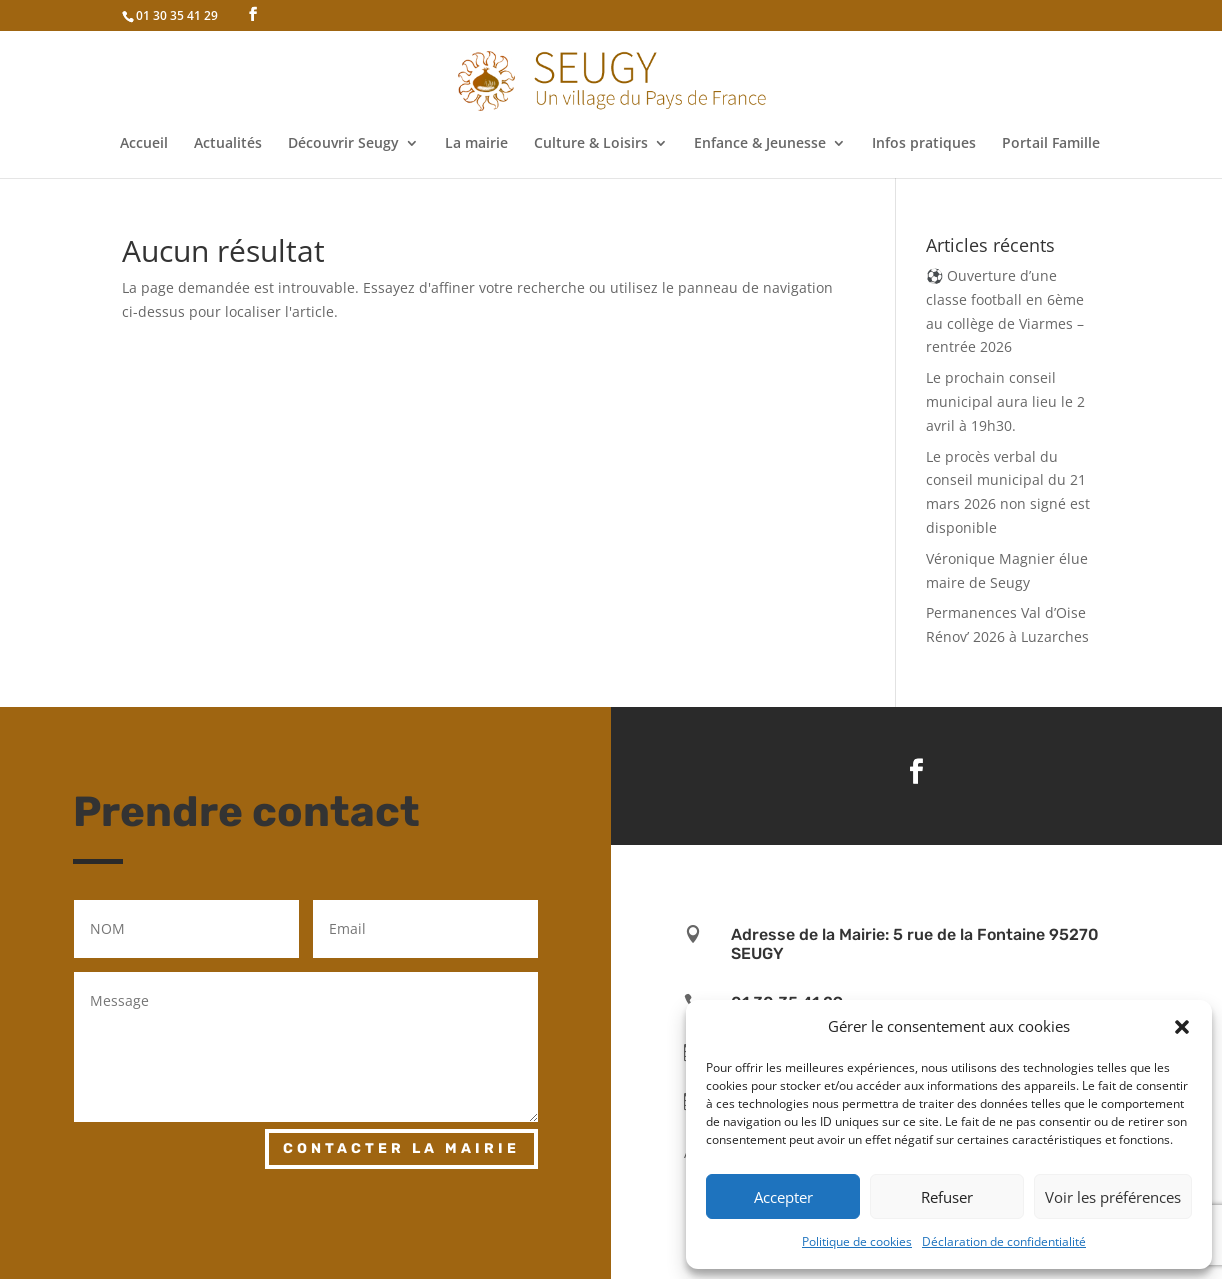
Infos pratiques (924, 144)
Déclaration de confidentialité (1004, 1241)
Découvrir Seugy (343, 144)
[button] (1182, 1027)
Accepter (783, 1197)
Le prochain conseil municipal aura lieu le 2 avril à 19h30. (1005, 401)
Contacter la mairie (401, 1148)
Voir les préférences (1113, 1197)
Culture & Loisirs (591, 144)
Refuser (947, 1197)
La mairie (476, 144)
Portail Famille (1051, 144)
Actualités (228, 144)
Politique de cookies (857, 1241)
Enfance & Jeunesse (760, 144)
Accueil (144, 144)
